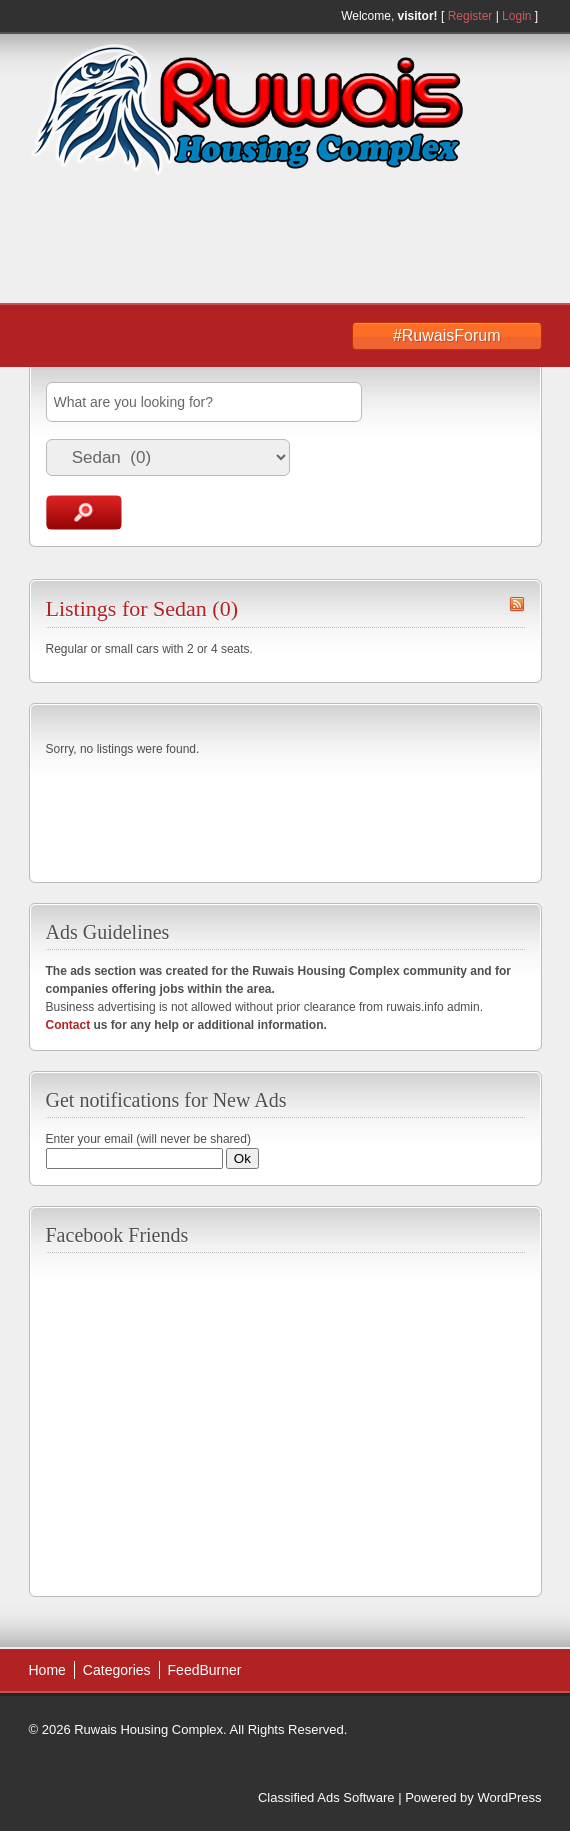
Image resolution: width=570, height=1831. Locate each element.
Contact (68, 1025)
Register (470, 16)
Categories (117, 1670)
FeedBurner (205, 1670)
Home (47, 1670)
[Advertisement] (211, 241)
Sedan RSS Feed (517, 604)
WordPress (509, 1797)
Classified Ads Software (326, 1797)
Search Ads (84, 512)
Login (516, 16)
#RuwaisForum (447, 335)
